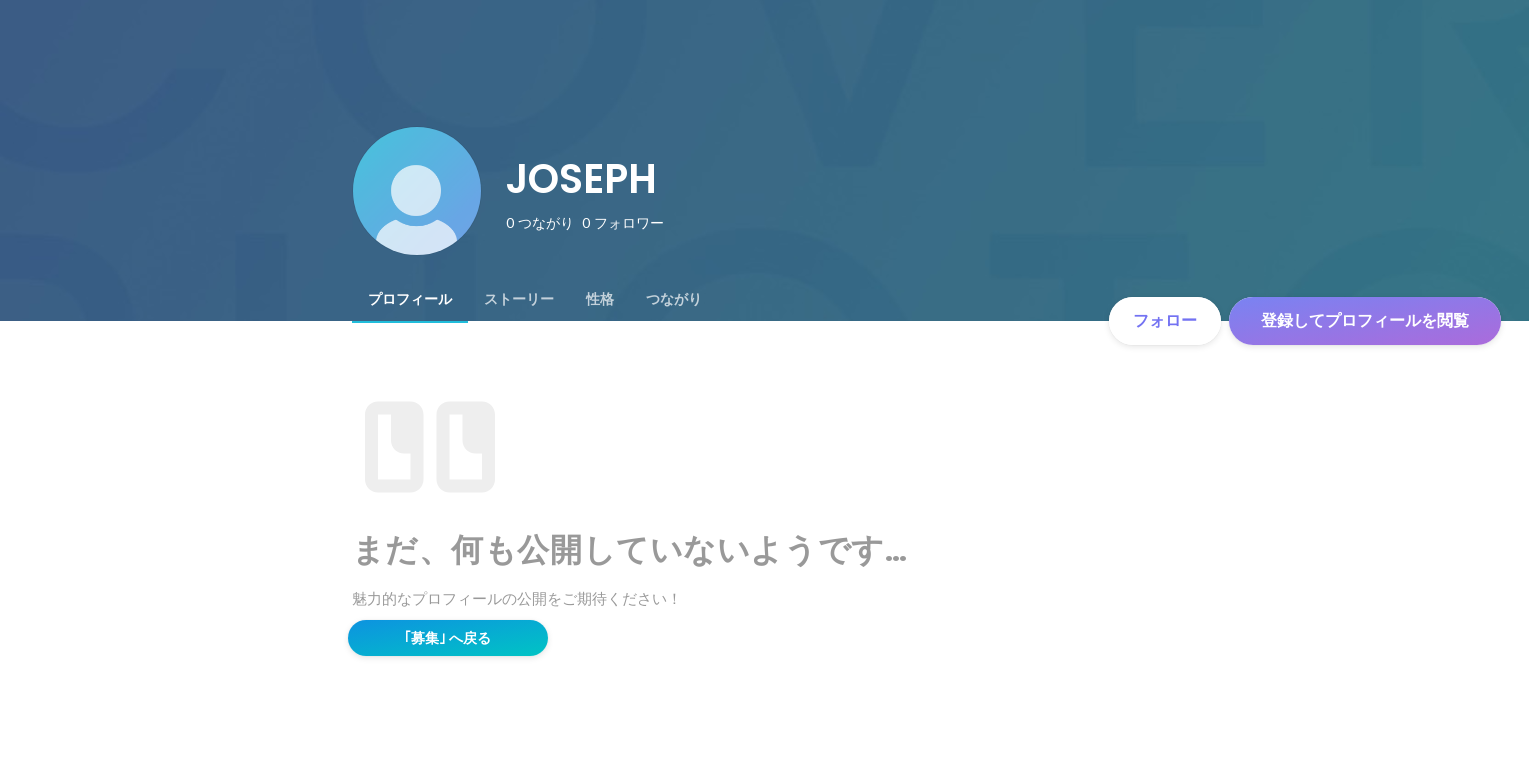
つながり (674, 299)
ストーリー (519, 299)
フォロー (1165, 320)
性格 (600, 299)
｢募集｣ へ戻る (447, 638)
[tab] (410, 299)
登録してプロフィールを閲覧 (1365, 320)
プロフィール (410, 299)
